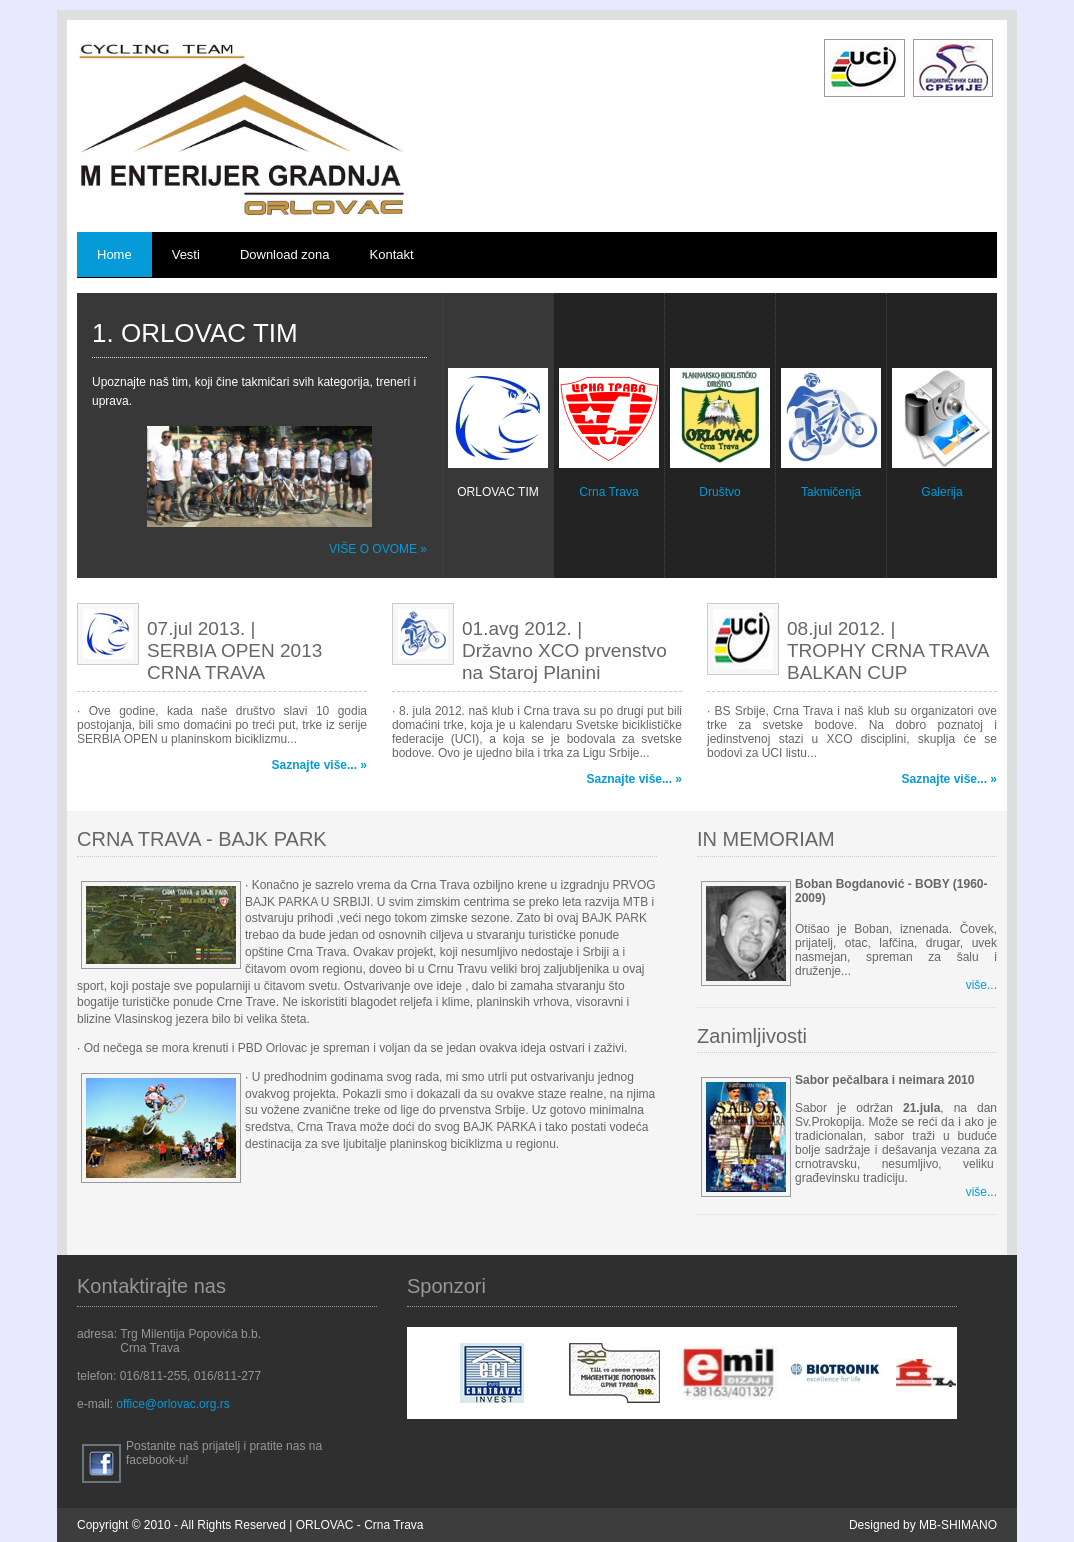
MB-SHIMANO (958, 1525)
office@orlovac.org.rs (172, 1404)
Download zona (285, 254)
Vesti (186, 254)
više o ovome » (378, 549)
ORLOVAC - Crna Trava (360, 1525)
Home (114, 254)
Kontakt (392, 254)
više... (981, 985)
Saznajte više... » (319, 765)
